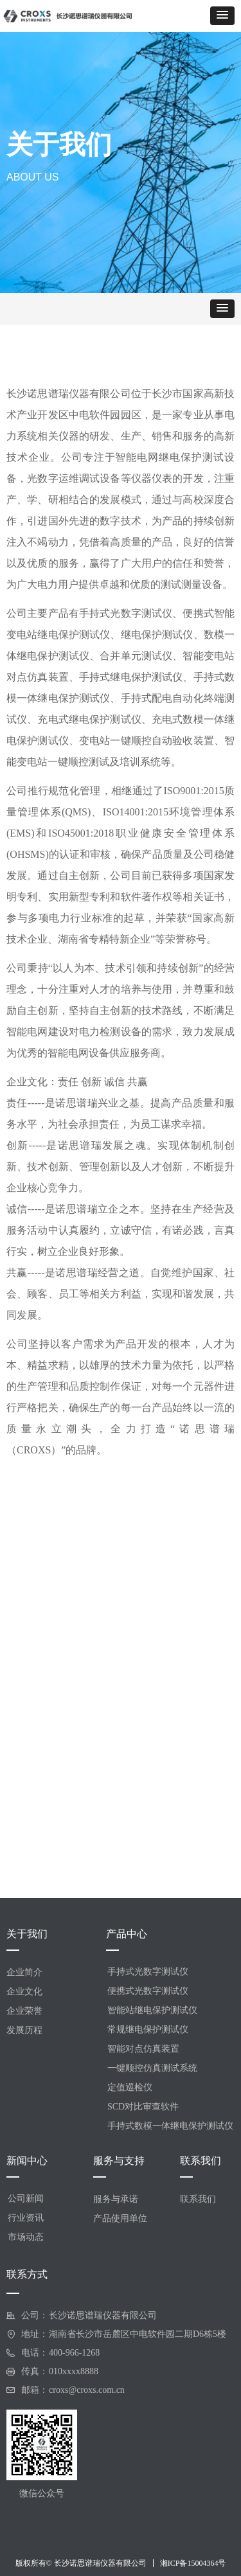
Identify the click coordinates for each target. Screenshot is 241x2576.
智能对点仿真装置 (143, 2049)
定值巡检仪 (129, 2087)
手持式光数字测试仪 (147, 1971)
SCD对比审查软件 (143, 2106)
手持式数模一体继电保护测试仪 (170, 2126)
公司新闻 (26, 2198)
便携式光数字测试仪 (147, 1991)
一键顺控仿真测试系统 (152, 2068)
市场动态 (26, 2237)
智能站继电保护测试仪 (152, 2010)
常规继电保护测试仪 (147, 2029)
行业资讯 (26, 2218)
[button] (222, 15)
